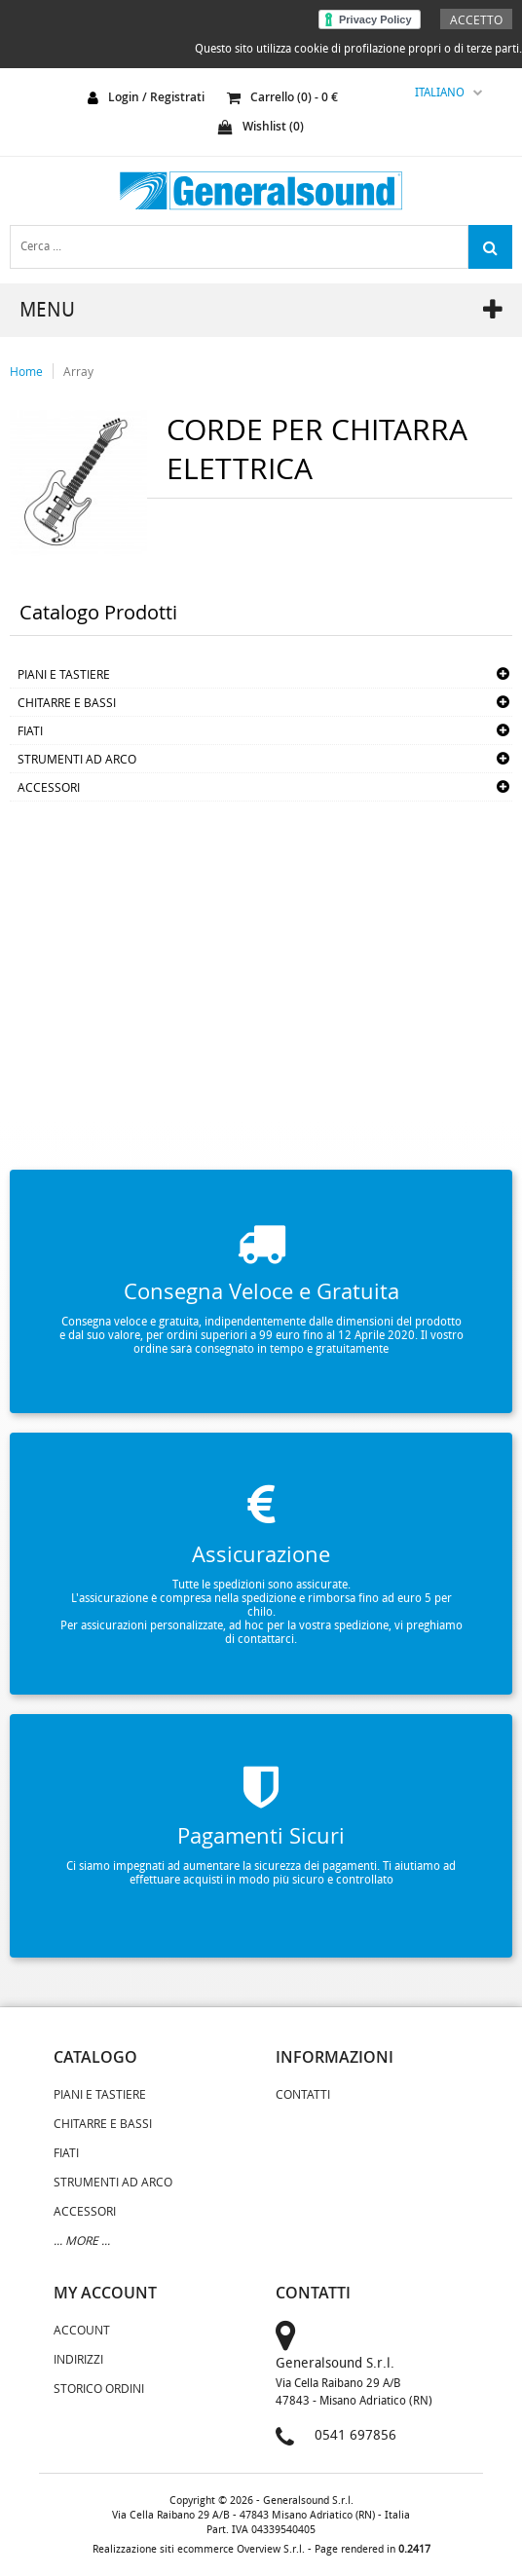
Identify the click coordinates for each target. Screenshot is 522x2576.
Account (82, 2329)
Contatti (303, 2094)
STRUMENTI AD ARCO (77, 758)
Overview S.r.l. (271, 2549)
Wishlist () (261, 126)
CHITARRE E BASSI (67, 702)
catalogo (95, 2057)
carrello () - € (282, 97)
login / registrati (156, 97)
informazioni (334, 2057)
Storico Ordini (99, 2388)
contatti (313, 2292)
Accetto (476, 19)
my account (105, 2292)
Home (26, 371)
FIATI (30, 730)
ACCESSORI (49, 787)
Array (78, 371)
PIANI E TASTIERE (64, 674)
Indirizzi (78, 2359)
